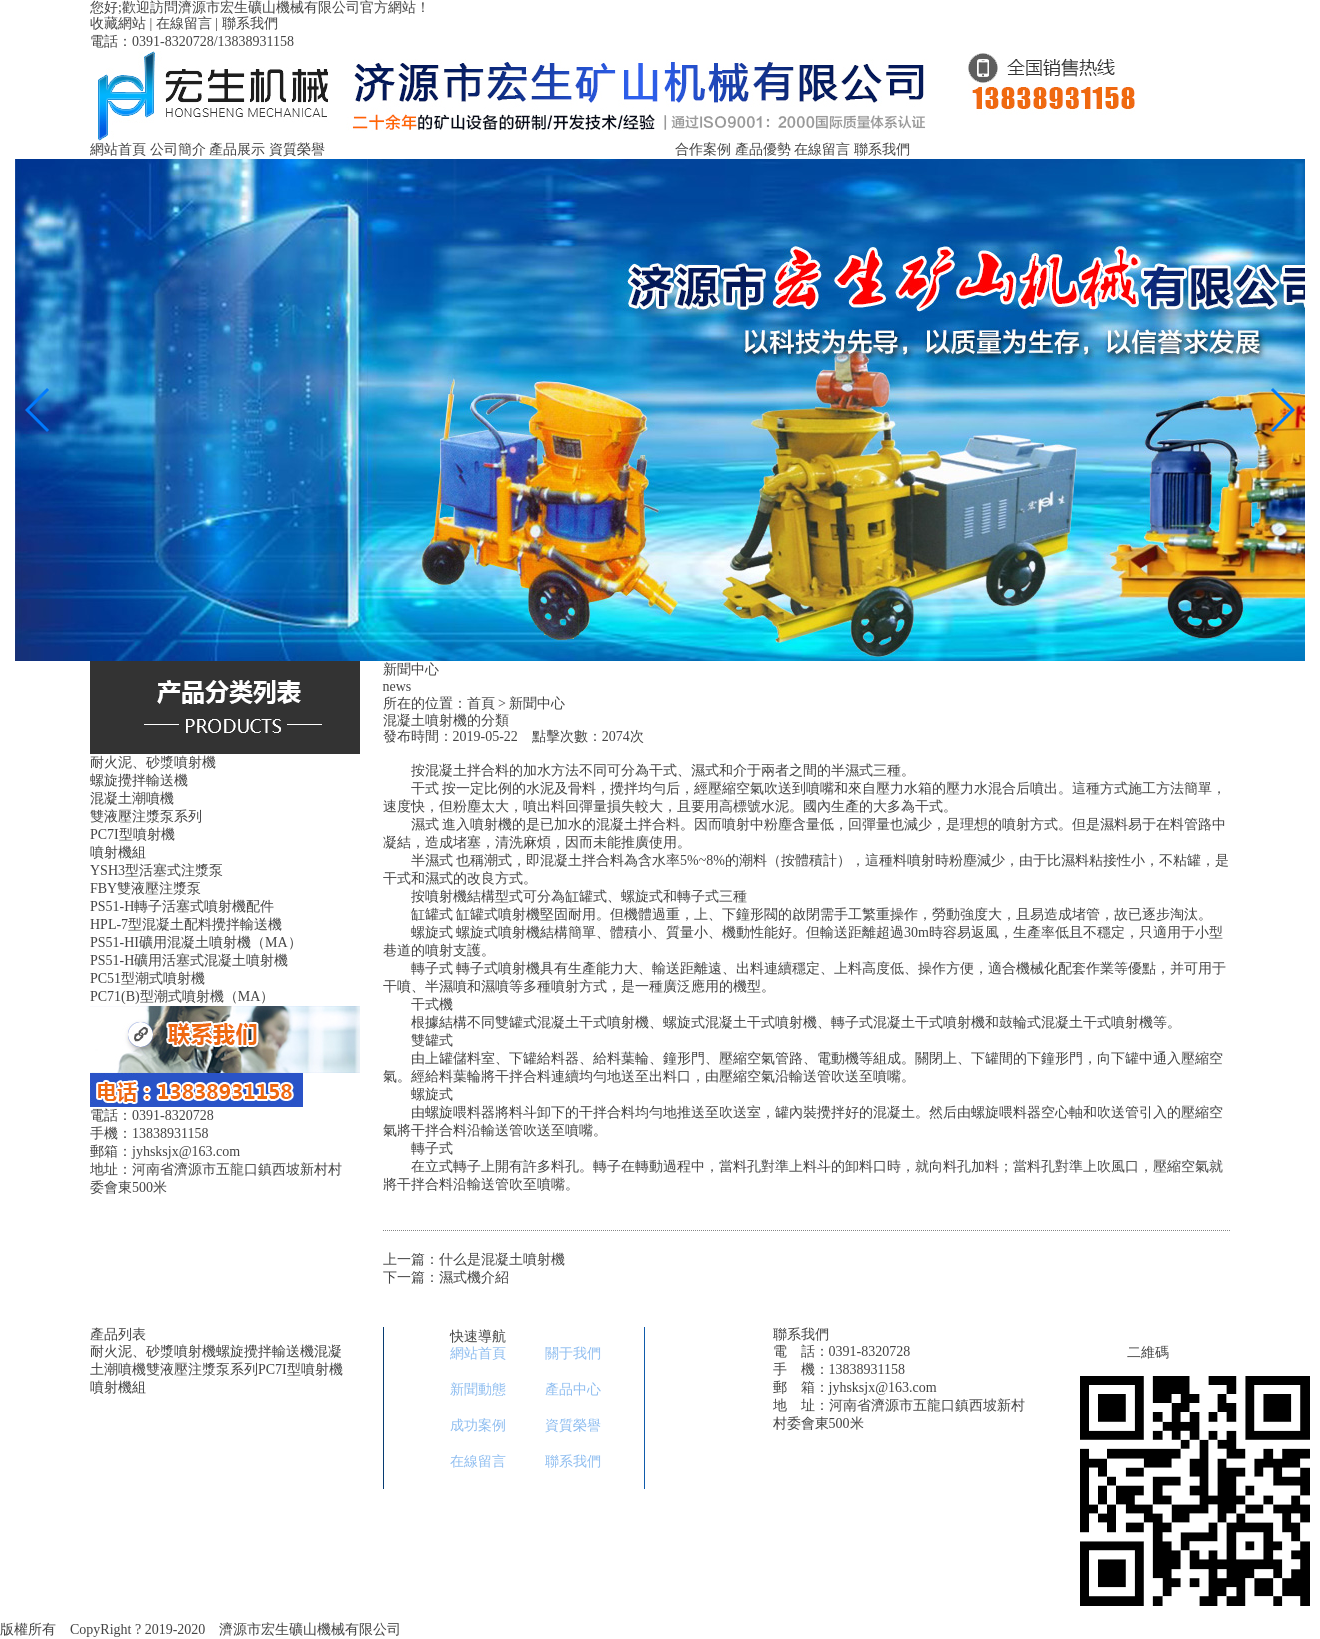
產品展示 (237, 149)
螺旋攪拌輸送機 (265, 1351)
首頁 (481, 703)
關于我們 (573, 1353)
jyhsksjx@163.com (883, 1387)
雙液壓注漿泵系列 (202, 1369)
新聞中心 (537, 703)
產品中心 (573, 1389)
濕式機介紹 (474, 1277)
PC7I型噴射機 (300, 1369)
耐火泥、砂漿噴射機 (153, 1351)
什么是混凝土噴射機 (502, 1259)
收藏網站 (118, 23)
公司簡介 (178, 149)
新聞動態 (478, 1389)
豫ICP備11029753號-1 (480, 1629)
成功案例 (478, 1425)
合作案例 (703, 149)
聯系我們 (250, 23)
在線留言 (184, 23)
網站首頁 (118, 149)
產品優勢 (763, 149)
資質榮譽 (297, 149)
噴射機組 (118, 1387)
